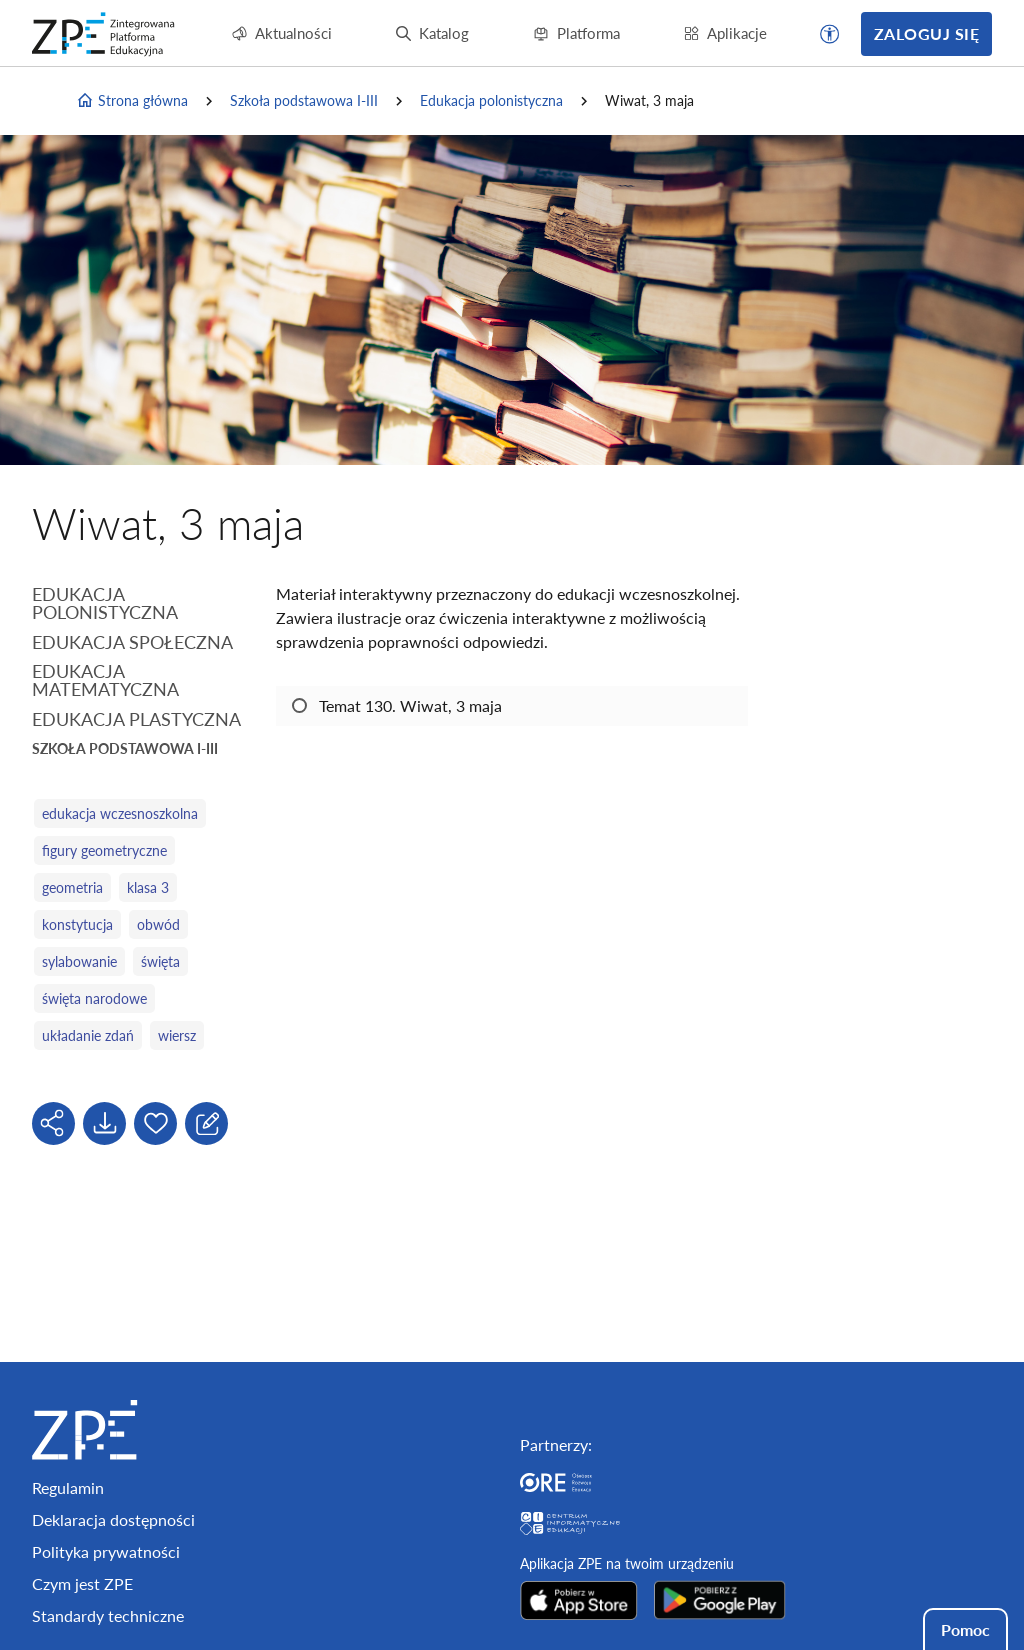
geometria (72, 887)
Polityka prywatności (106, 1551)
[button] (830, 34)
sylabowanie (79, 961)
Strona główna (132, 101)
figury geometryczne (104, 850)
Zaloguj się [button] (926, 33)
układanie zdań (88, 1035)
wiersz (177, 1035)
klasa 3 (148, 887)
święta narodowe (94, 998)
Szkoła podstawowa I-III (304, 100)
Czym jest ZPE (82, 1583)
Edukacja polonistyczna (491, 100)
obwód (158, 924)
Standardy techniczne (108, 1615)
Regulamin (68, 1487)
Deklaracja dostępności (113, 1519)
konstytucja (77, 924)
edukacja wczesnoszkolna (120, 813)
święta (160, 961)
